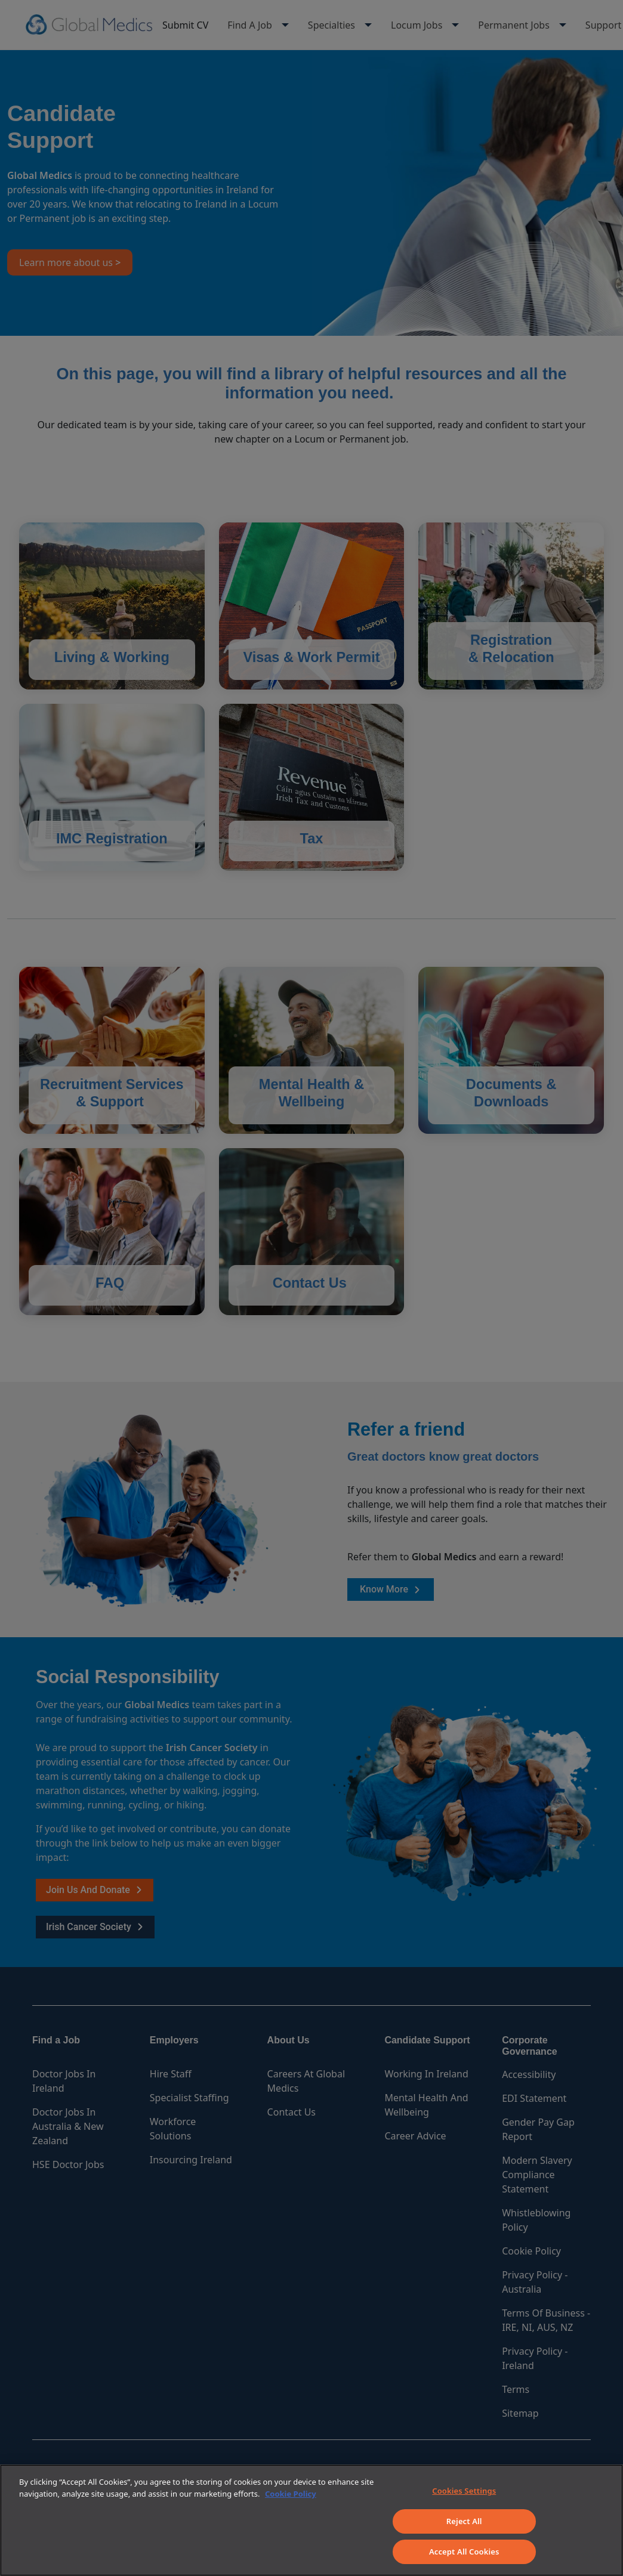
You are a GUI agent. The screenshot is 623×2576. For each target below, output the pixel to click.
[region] (311, 2520)
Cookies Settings (464, 2490)
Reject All (464, 2521)
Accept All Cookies (464, 2551)
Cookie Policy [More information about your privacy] (290, 2493)
